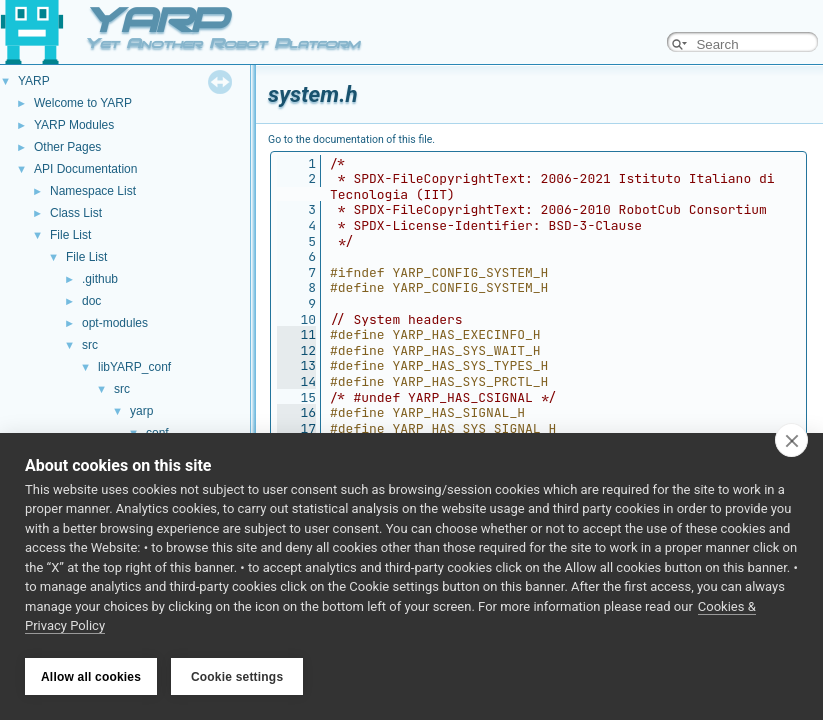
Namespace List (93, 191)
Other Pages (67, 147)
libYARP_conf (134, 367)
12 (296, 350)
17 (296, 428)
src (90, 345)
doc (91, 301)
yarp (141, 411)
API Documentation (85, 169)
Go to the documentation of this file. (351, 139)
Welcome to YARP (83, 103)
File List (70, 235)
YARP (34, 81)
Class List (76, 213)
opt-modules (115, 323)
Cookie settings (237, 677)
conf (157, 433)
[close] (791, 442)
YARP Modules (74, 125)
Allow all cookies (91, 677)
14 (296, 381)
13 (296, 365)
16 (296, 412)
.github (100, 279)
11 (296, 334)
